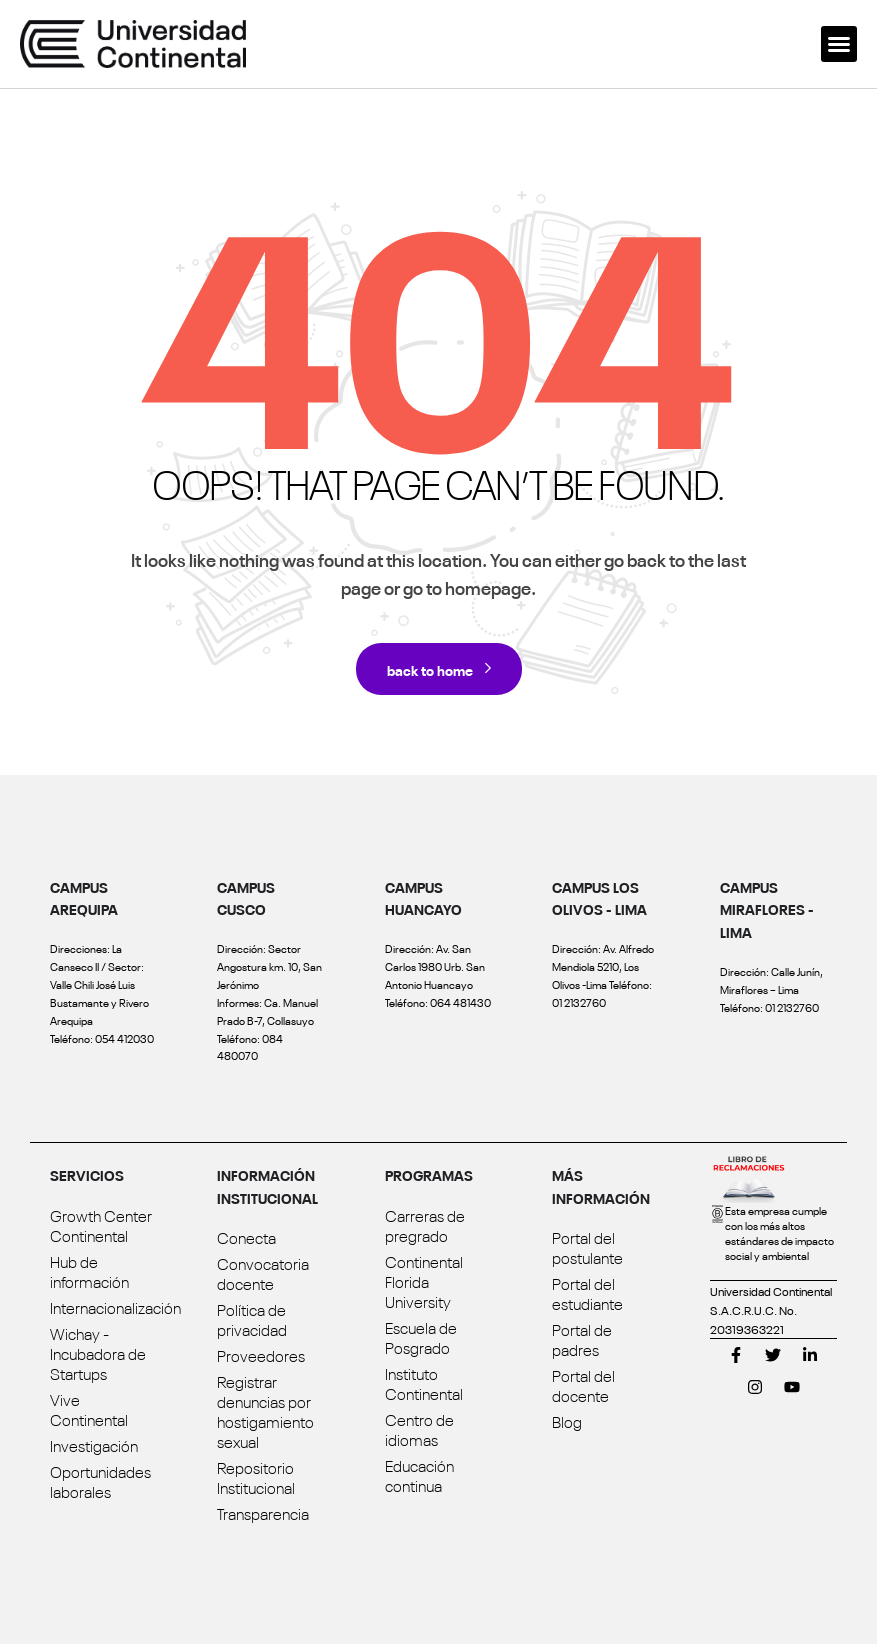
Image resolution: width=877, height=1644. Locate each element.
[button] (839, 44)
